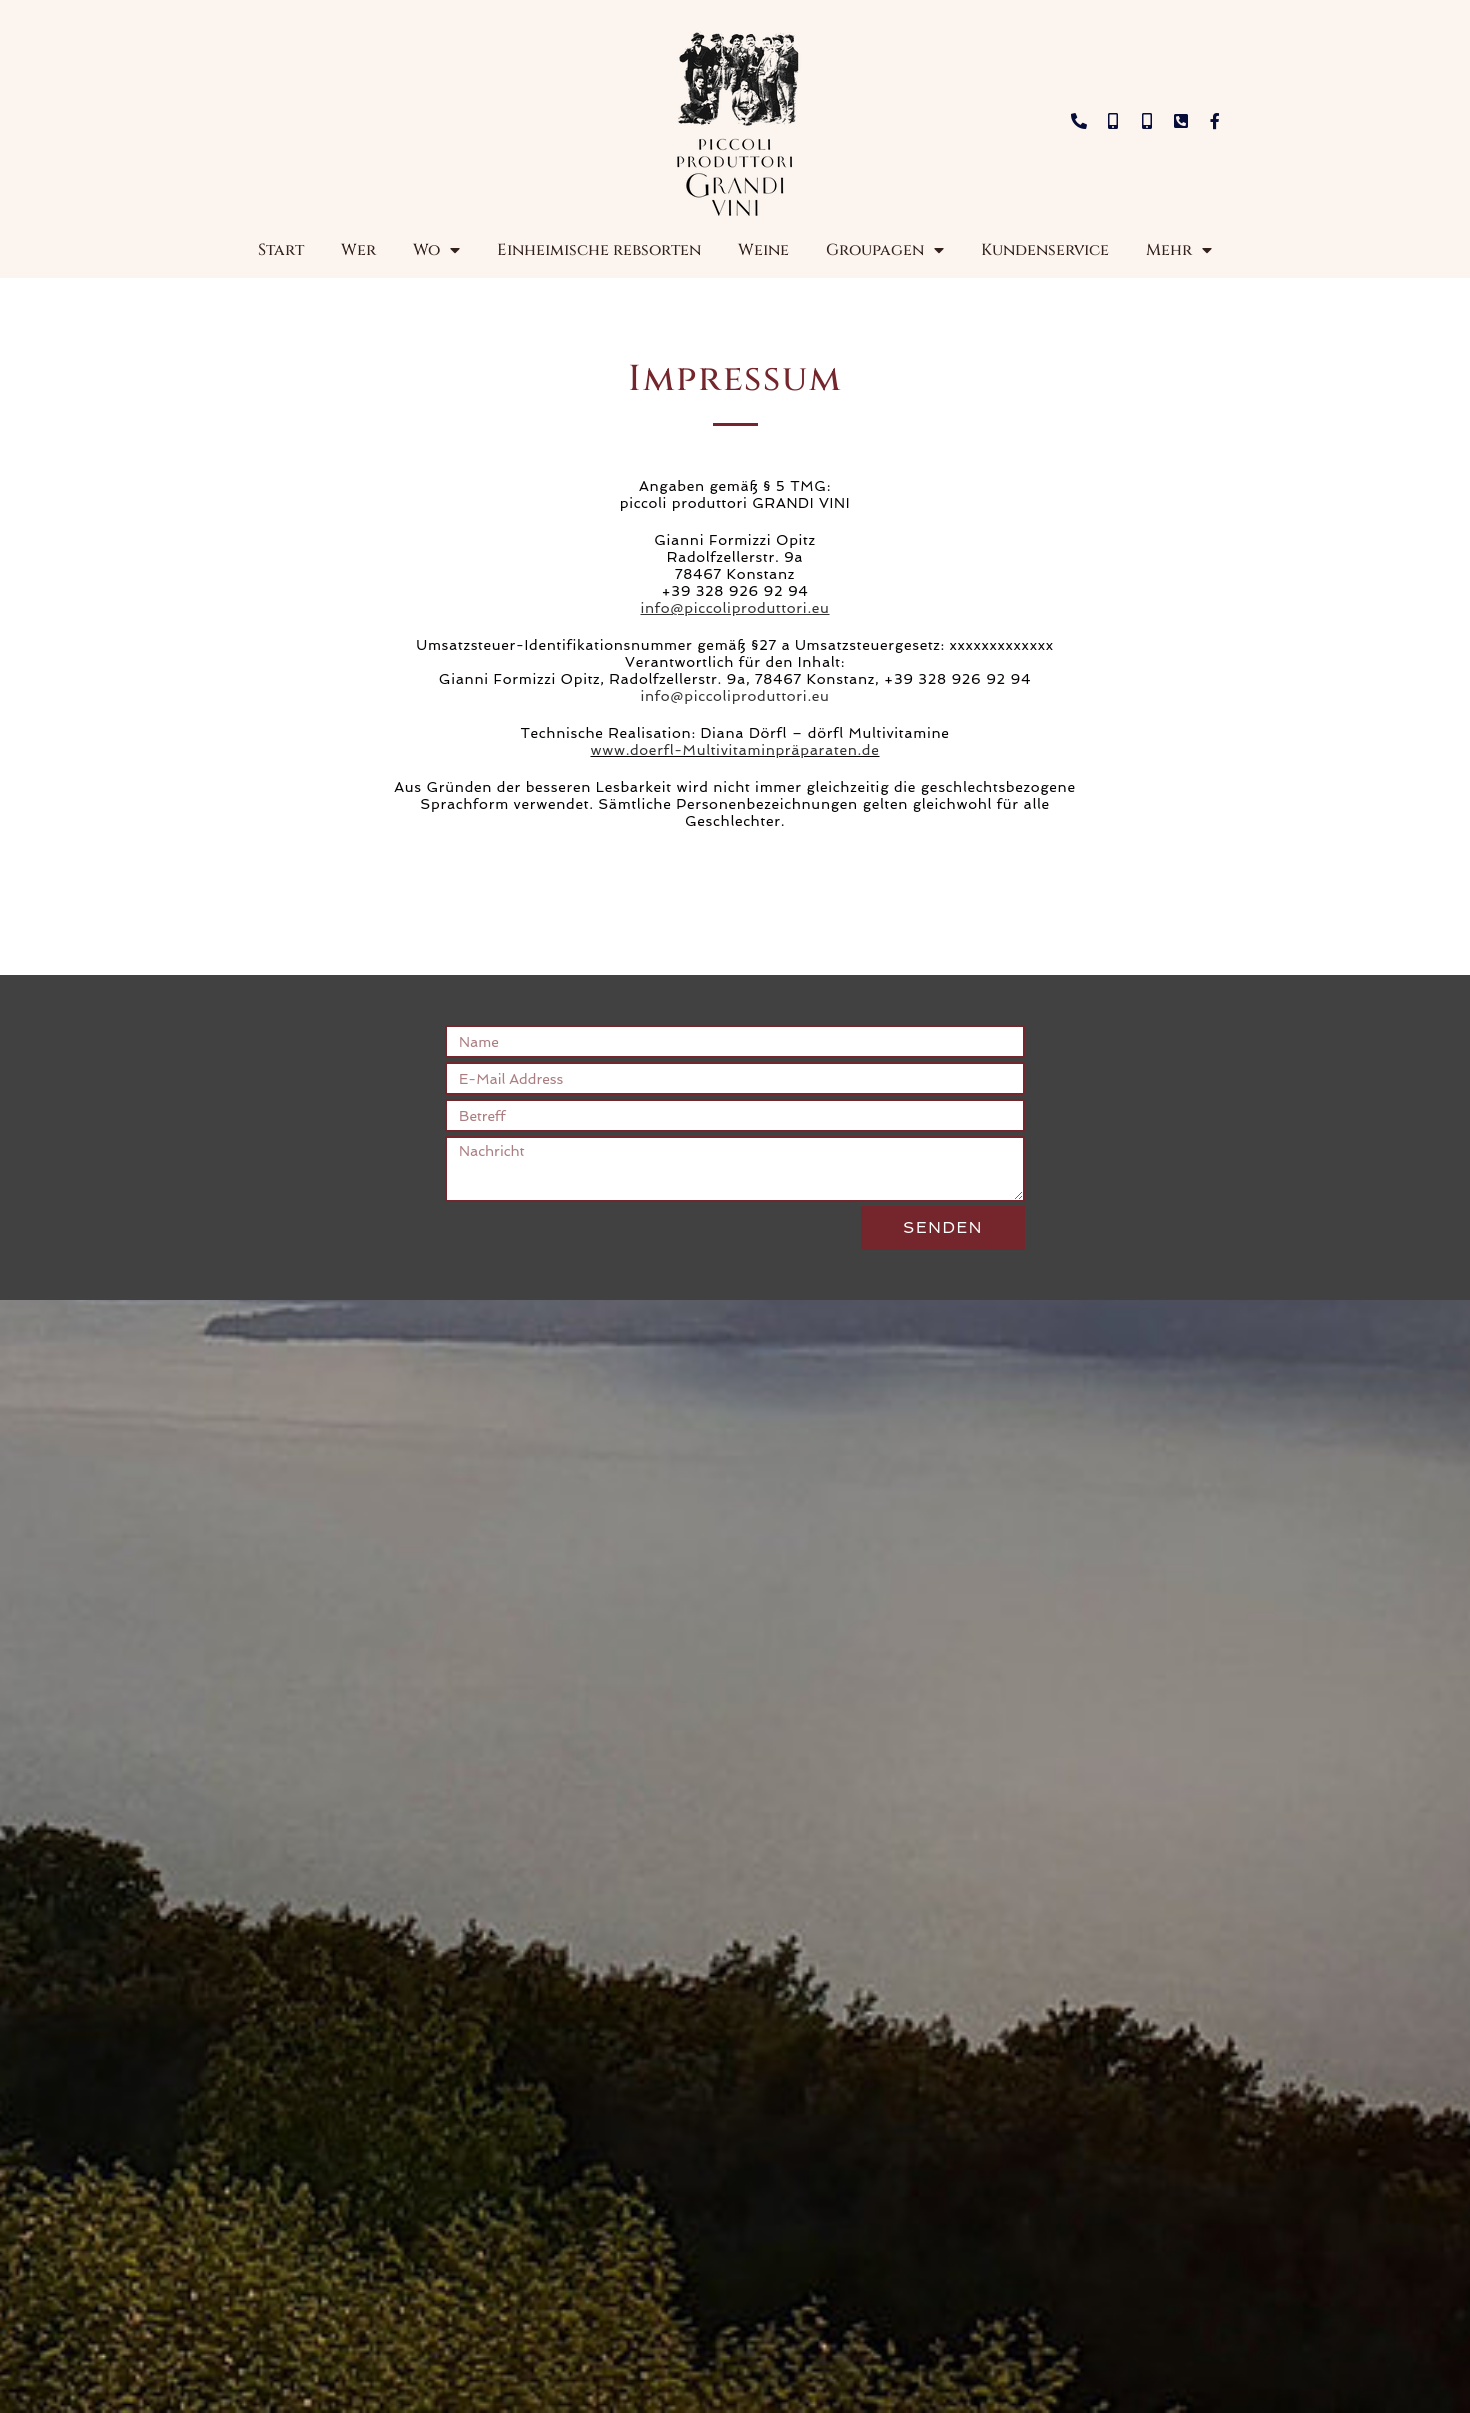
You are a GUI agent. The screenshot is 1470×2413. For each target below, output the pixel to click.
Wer (358, 250)
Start (281, 250)
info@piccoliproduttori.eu (734, 696)
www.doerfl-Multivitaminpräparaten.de (735, 750)
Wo (436, 250)
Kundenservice (1045, 250)
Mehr (1179, 250)
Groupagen (885, 250)
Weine (763, 250)
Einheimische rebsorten (599, 250)
